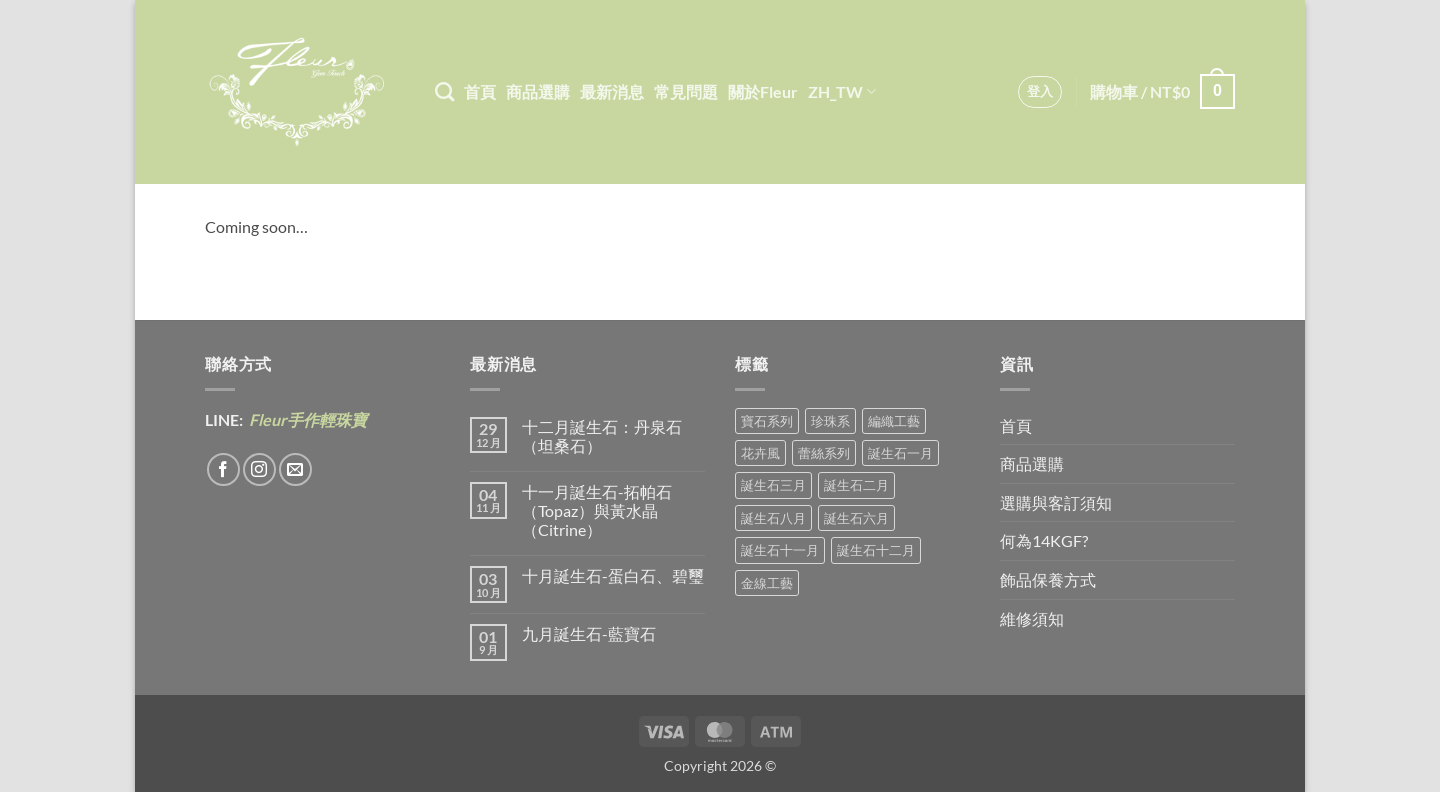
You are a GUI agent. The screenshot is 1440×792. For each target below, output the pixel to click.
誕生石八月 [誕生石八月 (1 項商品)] (773, 518)
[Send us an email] (295, 469)
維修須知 (1032, 618)
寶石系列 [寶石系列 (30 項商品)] (767, 421)
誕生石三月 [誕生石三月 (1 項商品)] (773, 485)
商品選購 (538, 91)
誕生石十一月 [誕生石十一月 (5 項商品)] (780, 550)
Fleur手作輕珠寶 (306, 419)
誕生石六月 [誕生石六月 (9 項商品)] (856, 518)
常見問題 (686, 91)
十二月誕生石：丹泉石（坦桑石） (602, 436)
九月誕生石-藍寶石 (589, 633)
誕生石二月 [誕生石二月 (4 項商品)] (856, 485)
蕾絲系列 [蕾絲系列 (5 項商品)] (824, 453)
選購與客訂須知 (1056, 502)
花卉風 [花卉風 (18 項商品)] (760, 453)
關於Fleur (763, 91)
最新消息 (612, 91)
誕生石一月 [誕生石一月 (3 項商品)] (900, 453)
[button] (1040, 92)
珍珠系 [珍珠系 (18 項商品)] (830, 421)
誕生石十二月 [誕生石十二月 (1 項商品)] (876, 550)
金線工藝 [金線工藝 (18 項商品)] (767, 583)
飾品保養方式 (1048, 579)
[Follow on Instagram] (259, 469)
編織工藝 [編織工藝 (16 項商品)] (894, 421)
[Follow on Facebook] (223, 469)
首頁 (480, 91)
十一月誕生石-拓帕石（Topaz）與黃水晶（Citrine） (597, 510)
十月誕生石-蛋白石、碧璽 (613, 575)
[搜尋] (444, 91)
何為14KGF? (1044, 540)
